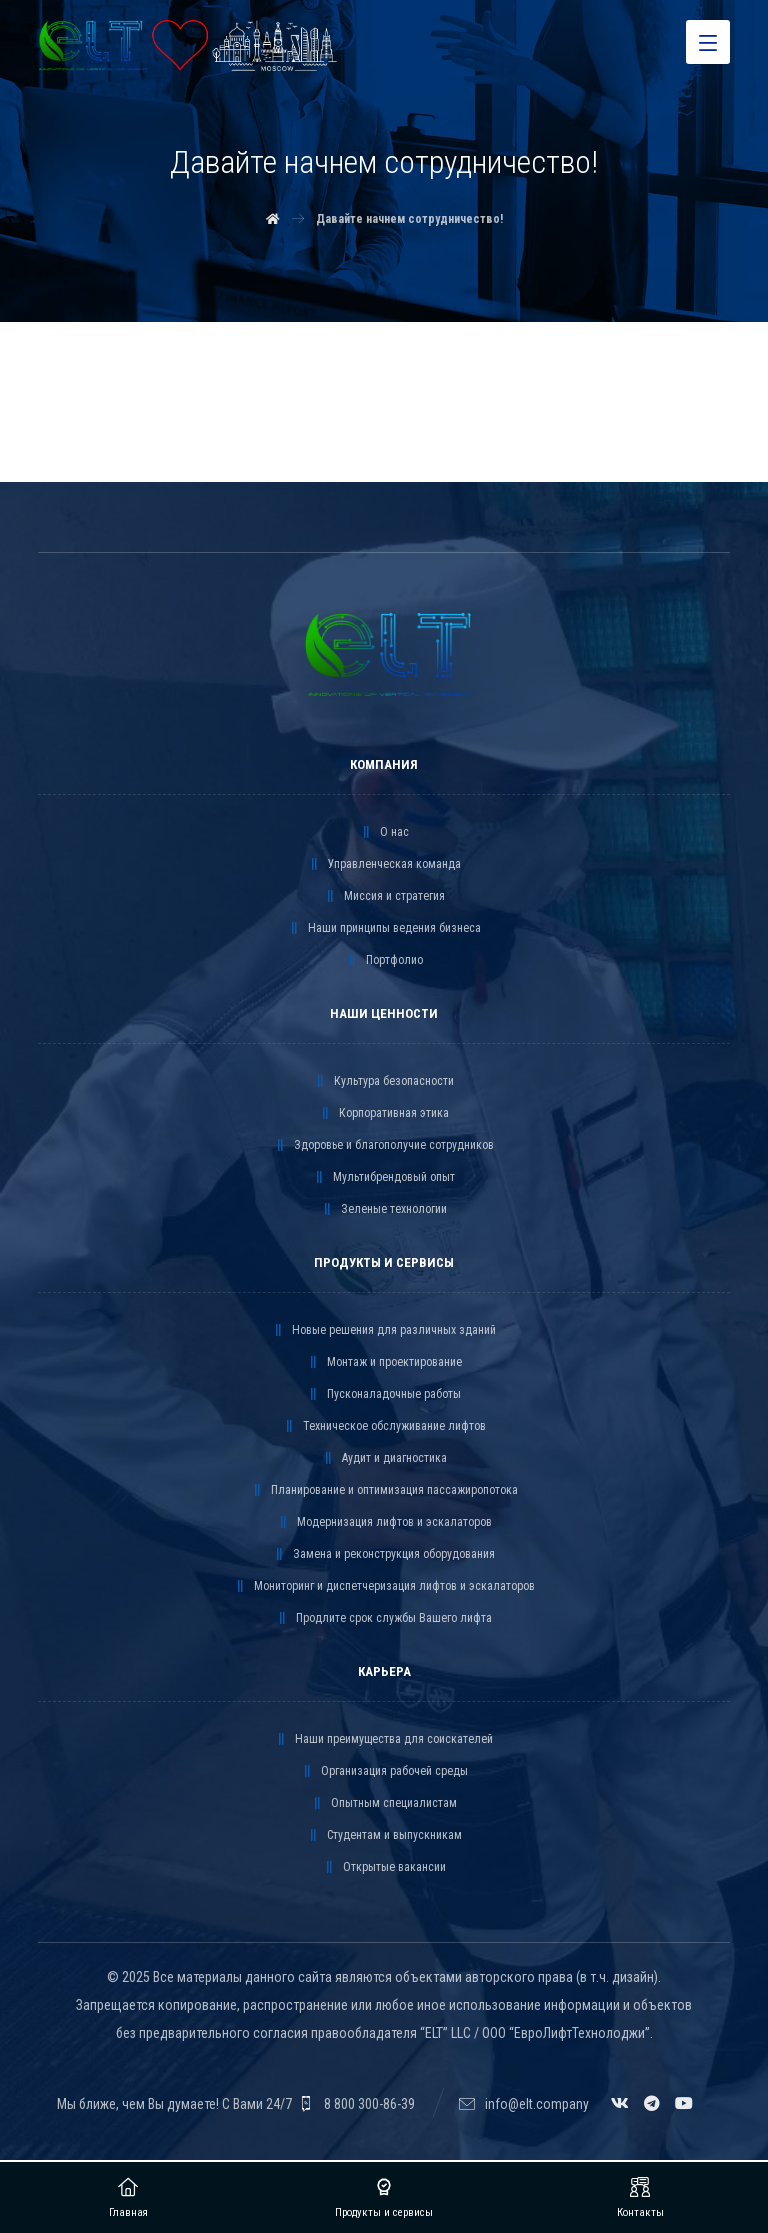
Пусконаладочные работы (384, 1395)
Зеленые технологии (384, 1210)
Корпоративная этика (384, 1114)
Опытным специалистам (384, 1804)
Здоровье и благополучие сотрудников (384, 1146)
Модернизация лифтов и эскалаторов (384, 1523)
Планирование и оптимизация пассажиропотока (384, 1491)
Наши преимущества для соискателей (384, 1740)
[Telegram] (652, 2104)
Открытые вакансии (384, 1868)
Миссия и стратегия (384, 897)
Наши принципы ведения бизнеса (384, 929)
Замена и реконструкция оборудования (384, 1555)
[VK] (620, 2104)
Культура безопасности (384, 1082)
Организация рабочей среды (384, 1772)
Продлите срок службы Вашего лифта (384, 1619)
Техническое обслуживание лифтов (384, 1427)
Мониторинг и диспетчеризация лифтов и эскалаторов (384, 1587)
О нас (384, 833)
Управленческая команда (384, 865)
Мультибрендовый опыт (384, 1178)
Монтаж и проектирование (384, 1363)
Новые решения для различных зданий (384, 1331)
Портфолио (384, 961)
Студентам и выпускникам (384, 1836)
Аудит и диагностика (384, 1459)
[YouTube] (684, 2104)
